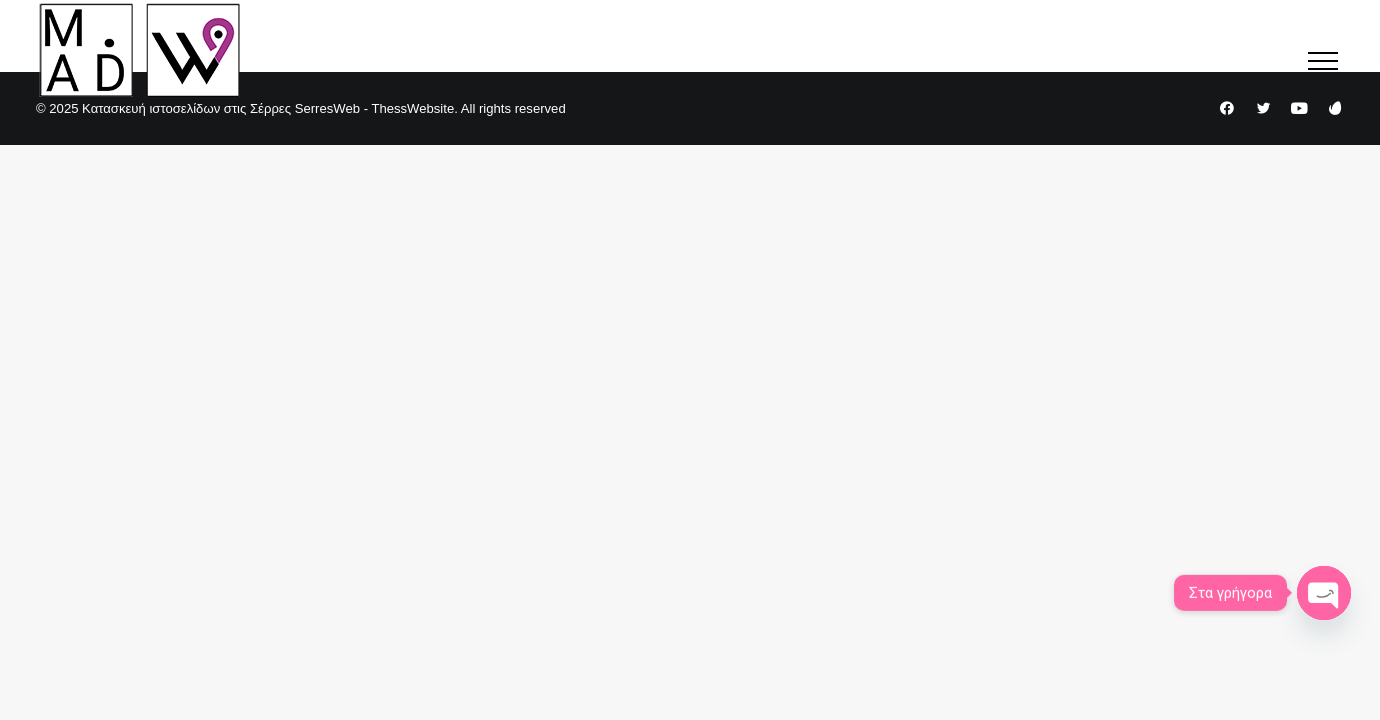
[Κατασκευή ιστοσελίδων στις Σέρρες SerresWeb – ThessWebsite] (140, 50)
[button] (1323, 61)
